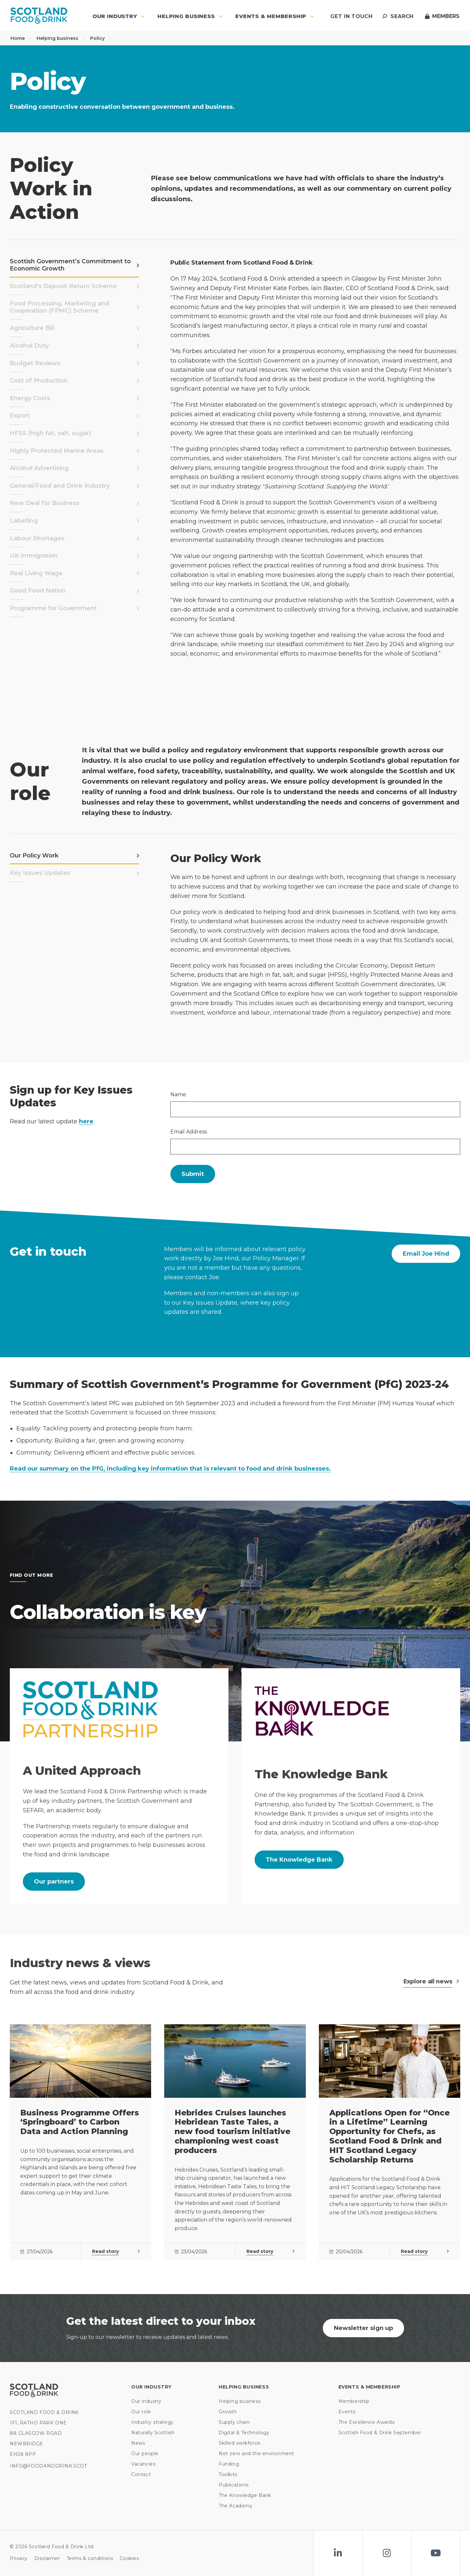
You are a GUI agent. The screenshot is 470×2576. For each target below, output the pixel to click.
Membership (353, 2401)
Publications (234, 2485)
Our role (141, 2412)
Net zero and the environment (256, 2453)
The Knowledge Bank (299, 1859)
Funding (229, 2464)
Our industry (146, 2401)
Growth (228, 2412)
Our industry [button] (118, 16)
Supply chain (234, 2422)
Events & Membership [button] (275, 16)
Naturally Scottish (152, 2433)
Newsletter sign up (363, 2328)
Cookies (129, 2558)
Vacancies (143, 2464)
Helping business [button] (190, 16)
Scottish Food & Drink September (379, 2433)
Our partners (54, 1881)
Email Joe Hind (426, 1253)
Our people (145, 2453)
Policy (100, 38)
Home (20, 38)
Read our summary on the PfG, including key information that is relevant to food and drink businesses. (170, 1468)
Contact (141, 2474)
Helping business (61, 38)
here (86, 1121)
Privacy (19, 2558)
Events (346, 2412)
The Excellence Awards (366, 2422)
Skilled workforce (239, 2443)
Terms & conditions (90, 2558)
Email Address (188, 1132)
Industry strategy (152, 2422)
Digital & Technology (244, 2433)
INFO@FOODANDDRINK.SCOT (48, 2466)
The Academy (235, 2506)
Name (178, 1094)
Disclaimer (47, 2558)
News (138, 2443)
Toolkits (228, 2474)
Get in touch (351, 16)
